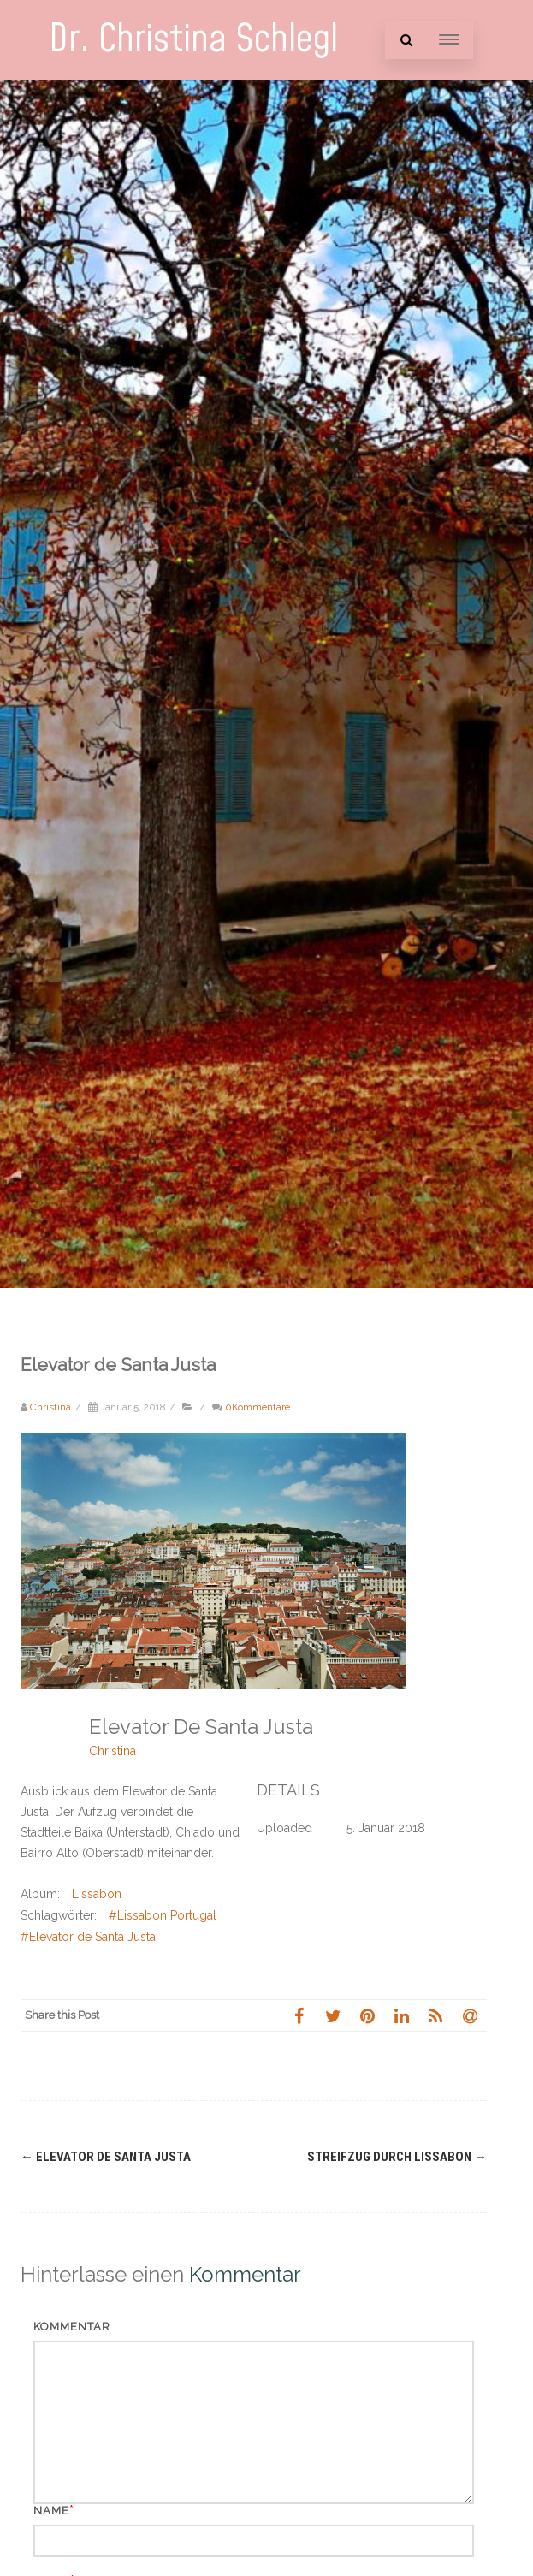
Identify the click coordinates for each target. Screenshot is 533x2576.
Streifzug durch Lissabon (397, 2156)
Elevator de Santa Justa (106, 2156)
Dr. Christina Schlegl (193, 40)
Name (51, 2510)
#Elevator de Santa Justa (88, 1937)
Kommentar (71, 2326)
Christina (112, 1751)
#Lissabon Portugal (162, 1915)
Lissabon (96, 1894)
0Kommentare (257, 1407)
